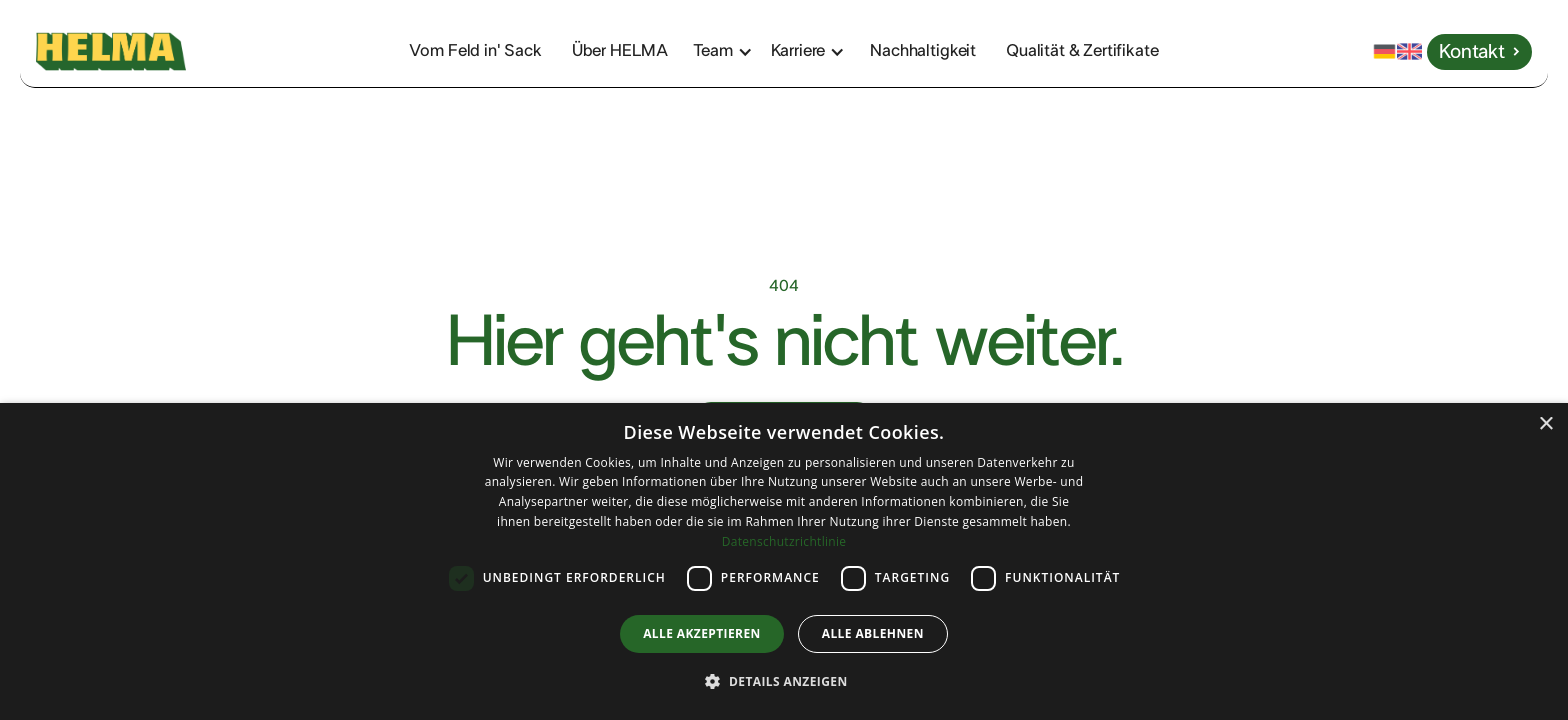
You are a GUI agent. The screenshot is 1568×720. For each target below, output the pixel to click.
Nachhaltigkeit (923, 50)
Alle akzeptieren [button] (702, 633)
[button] (732, 51)
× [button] (1545, 424)
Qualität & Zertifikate (1082, 50)
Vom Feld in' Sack (475, 50)
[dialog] (784, 561)
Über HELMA (620, 50)
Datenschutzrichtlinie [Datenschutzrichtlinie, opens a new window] (784, 541)
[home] (158, 52)
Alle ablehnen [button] (873, 633)
